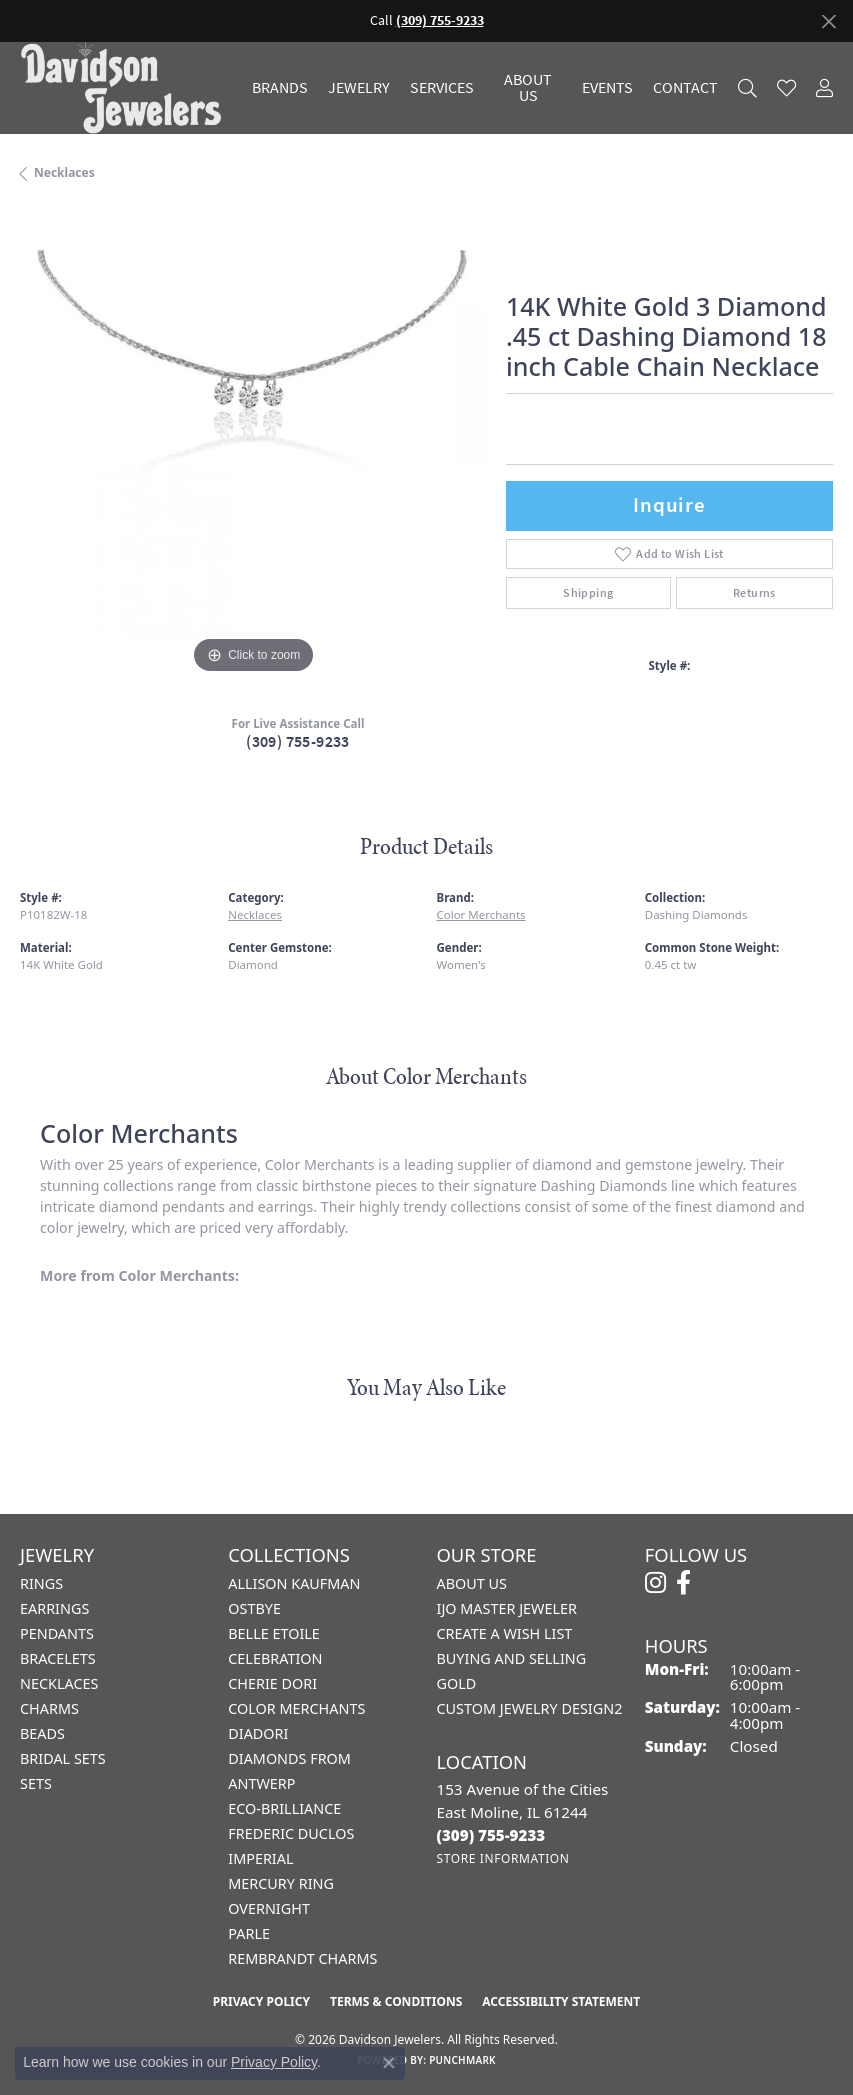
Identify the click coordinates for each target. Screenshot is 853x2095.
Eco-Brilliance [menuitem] (284, 1808)
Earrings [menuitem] (54, 1608)
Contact (685, 88)
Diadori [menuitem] (258, 1733)
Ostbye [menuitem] (254, 1608)
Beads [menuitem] (42, 1733)
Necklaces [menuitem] (59, 1683)
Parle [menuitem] (249, 1933)
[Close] (828, 21)
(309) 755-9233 (298, 741)
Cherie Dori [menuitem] (272, 1683)
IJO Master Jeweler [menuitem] (507, 1608)
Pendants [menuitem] (57, 1633)
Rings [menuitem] (41, 1583)
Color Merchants (481, 914)
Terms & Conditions (396, 2001)
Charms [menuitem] (49, 1708)
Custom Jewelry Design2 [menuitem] (530, 1708)
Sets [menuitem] (36, 1783)
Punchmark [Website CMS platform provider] (462, 2060)
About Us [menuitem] (472, 1583)
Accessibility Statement (561, 2001)
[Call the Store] (491, 1835)
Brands (280, 88)
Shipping (588, 593)
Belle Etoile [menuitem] (274, 1633)
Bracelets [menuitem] (58, 1658)
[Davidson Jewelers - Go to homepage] (126, 87)
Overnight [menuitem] (269, 1908)
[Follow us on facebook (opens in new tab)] (683, 1583)
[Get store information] (503, 1858)
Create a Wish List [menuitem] (505, 1633)
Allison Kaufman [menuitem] (294, 1583)
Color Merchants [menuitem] (296, 1708)
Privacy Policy (261, 2001)
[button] (747, 87)
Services (442, 88)
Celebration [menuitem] (275, 1658)
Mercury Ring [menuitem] (281, 1883)
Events (607, 88)
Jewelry (359, 88)
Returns (754, 593)
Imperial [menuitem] (260, 1858)
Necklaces (64, 172)
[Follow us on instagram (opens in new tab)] (655, 1583)
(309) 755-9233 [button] (440, 20)
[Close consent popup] (389, 2063)
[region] (253, 446)
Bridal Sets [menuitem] (63, 1758)
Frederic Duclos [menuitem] (291, 1833)
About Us (528, 88)
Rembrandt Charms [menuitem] (302, 1958)
